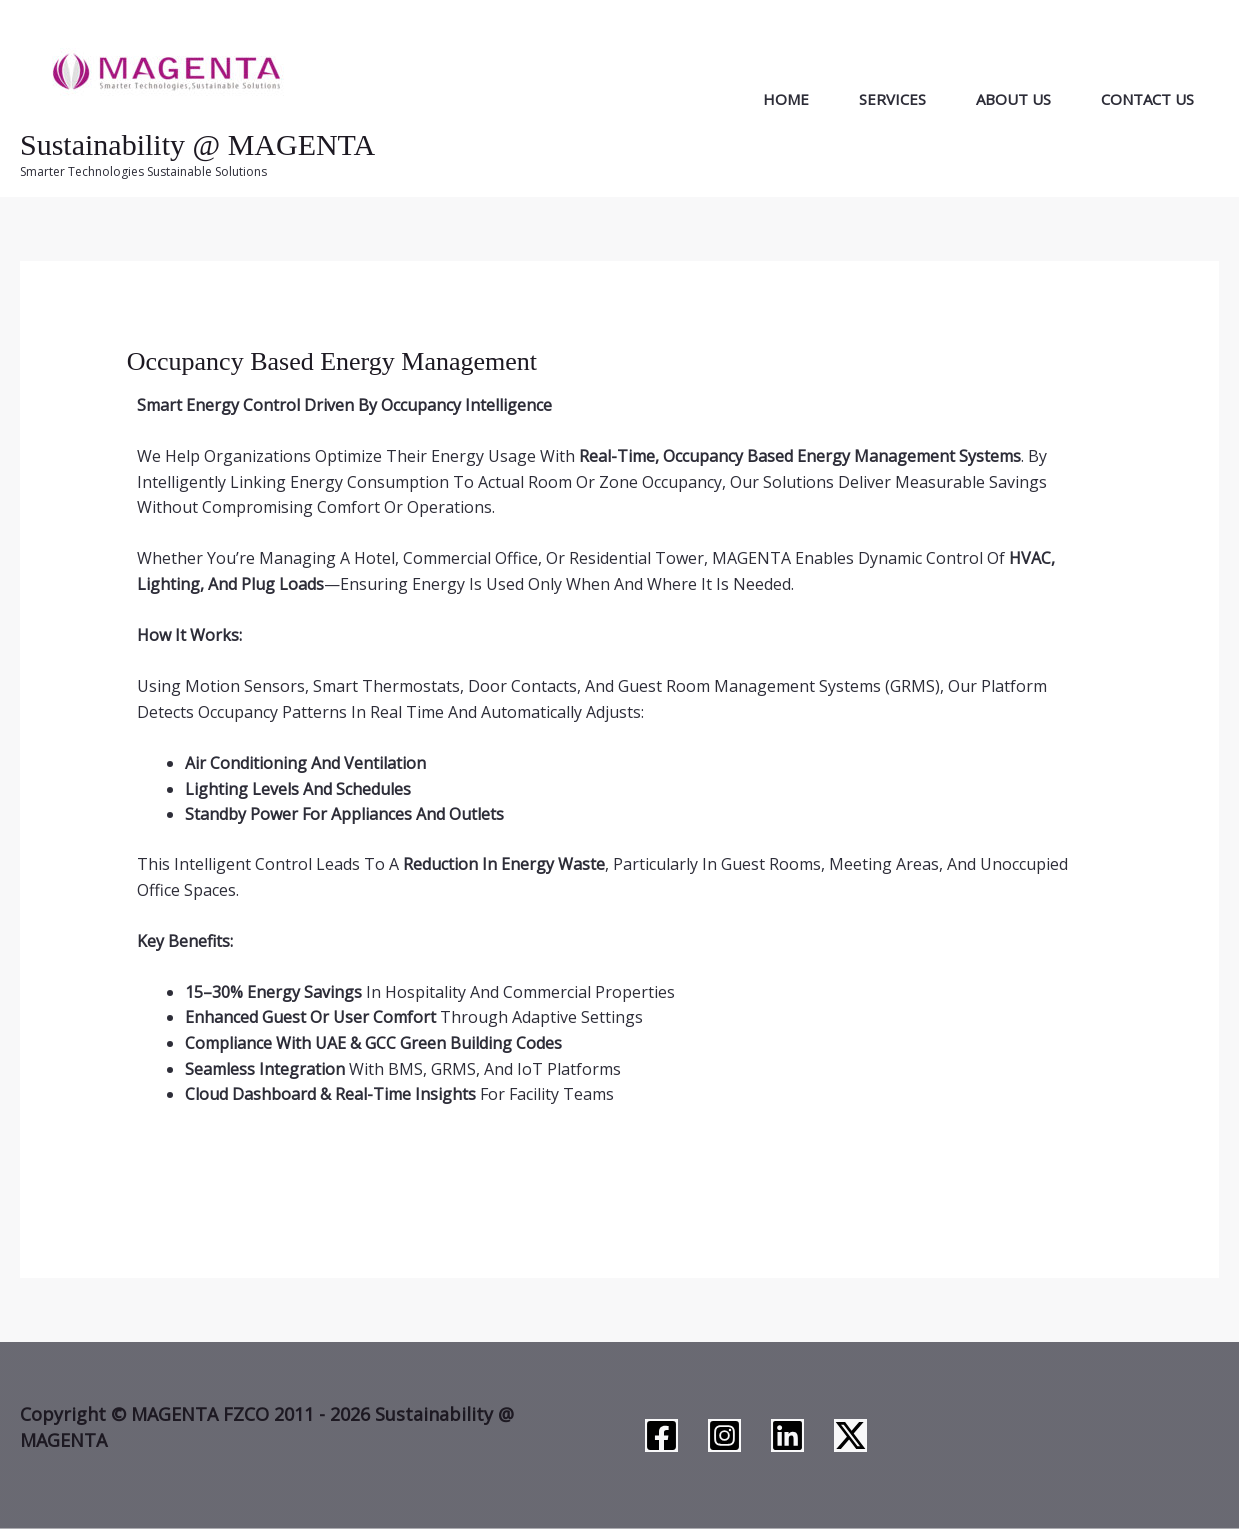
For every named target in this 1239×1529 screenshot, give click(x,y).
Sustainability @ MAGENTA (197, 144)
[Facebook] (661, 1435)
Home (786, 99)
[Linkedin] (787, 1435)
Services (892, 99)
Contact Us (1147, 99)
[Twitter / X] (850, 1435)
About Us (1013, 99)
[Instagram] (724, 1435)
